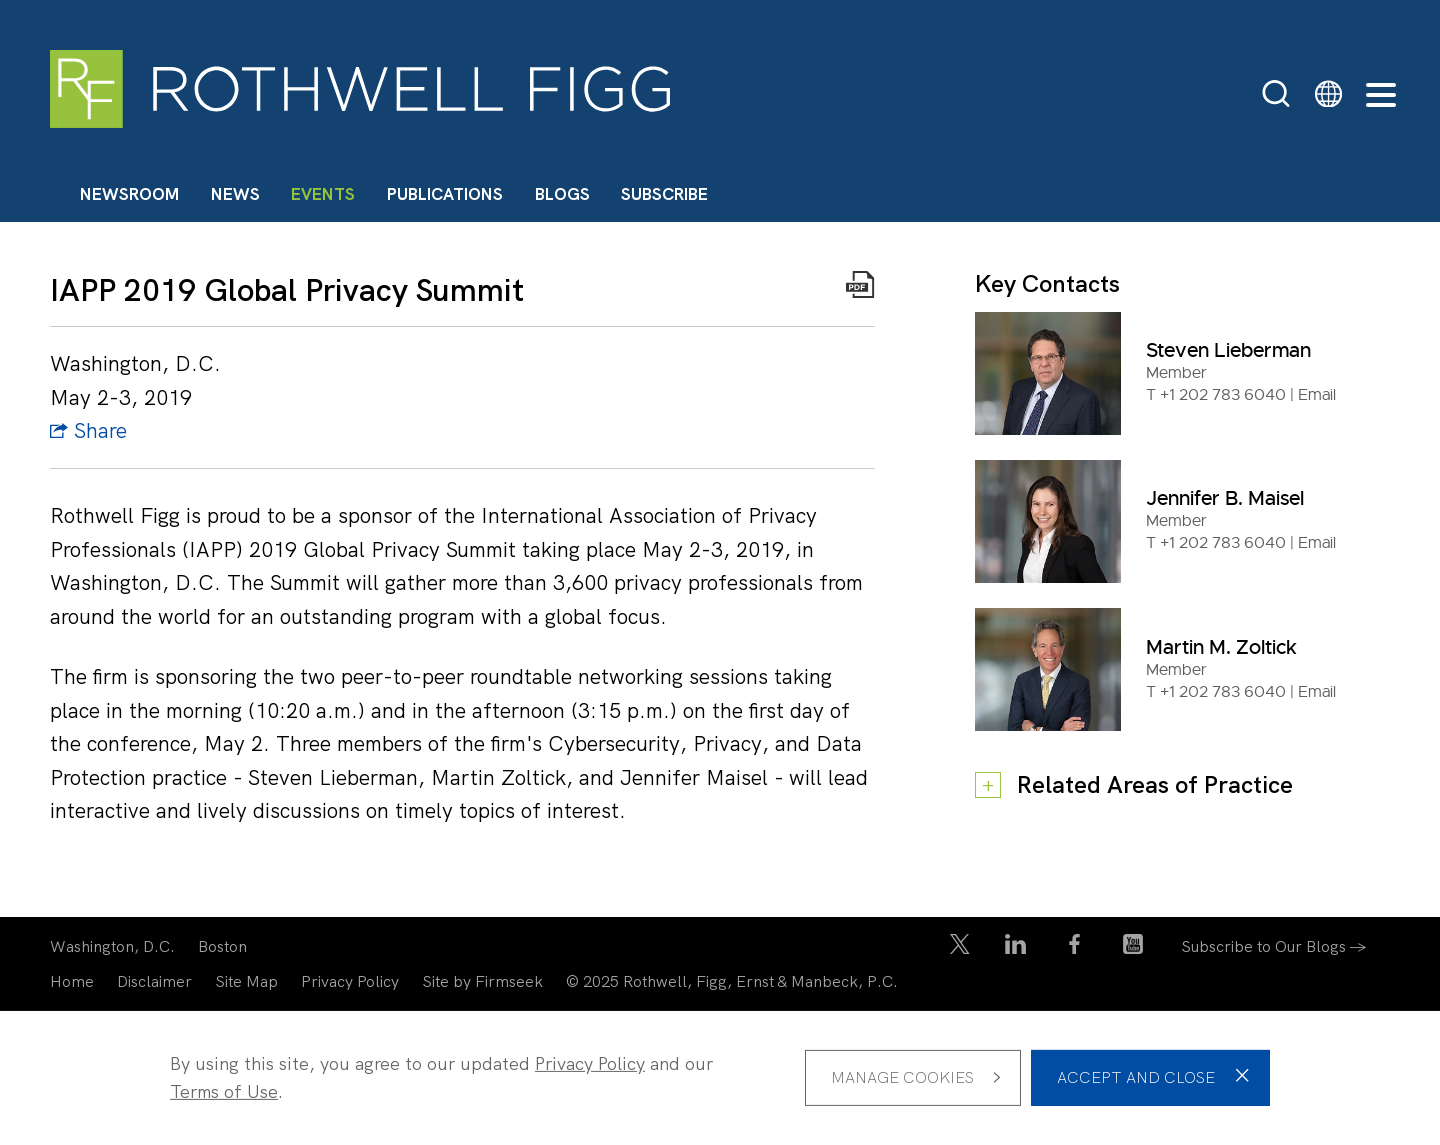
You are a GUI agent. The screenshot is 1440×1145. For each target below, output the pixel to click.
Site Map (246, 981)
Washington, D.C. (112, 946)
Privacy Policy (350, 981)
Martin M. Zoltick (1221, 647)
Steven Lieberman (1228, 350)
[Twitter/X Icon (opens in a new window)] (960, 948)
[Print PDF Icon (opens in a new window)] (860, 289)
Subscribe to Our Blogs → (1274, 946)
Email (1317, 395)
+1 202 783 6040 (1223, 395)
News (235, 194)
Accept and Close (1136, 1077)
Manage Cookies (902, 1077)
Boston (222, 946)
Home (72, 981)
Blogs (562, 194)
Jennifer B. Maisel (1225, 498)
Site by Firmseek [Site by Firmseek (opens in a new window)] (482, 981)
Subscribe (664, 194)
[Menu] (1381, 96)
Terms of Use (224, 1091)
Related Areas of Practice (1155, 784)
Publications (445, 194)
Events (323, 194)
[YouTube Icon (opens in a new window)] (1133, 948)
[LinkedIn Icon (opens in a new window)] (1015, 948)
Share (88, 430)
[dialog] (720, 1078)
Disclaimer (154, 981)
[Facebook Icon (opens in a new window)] (1074, 948)
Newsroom (129, 194)
